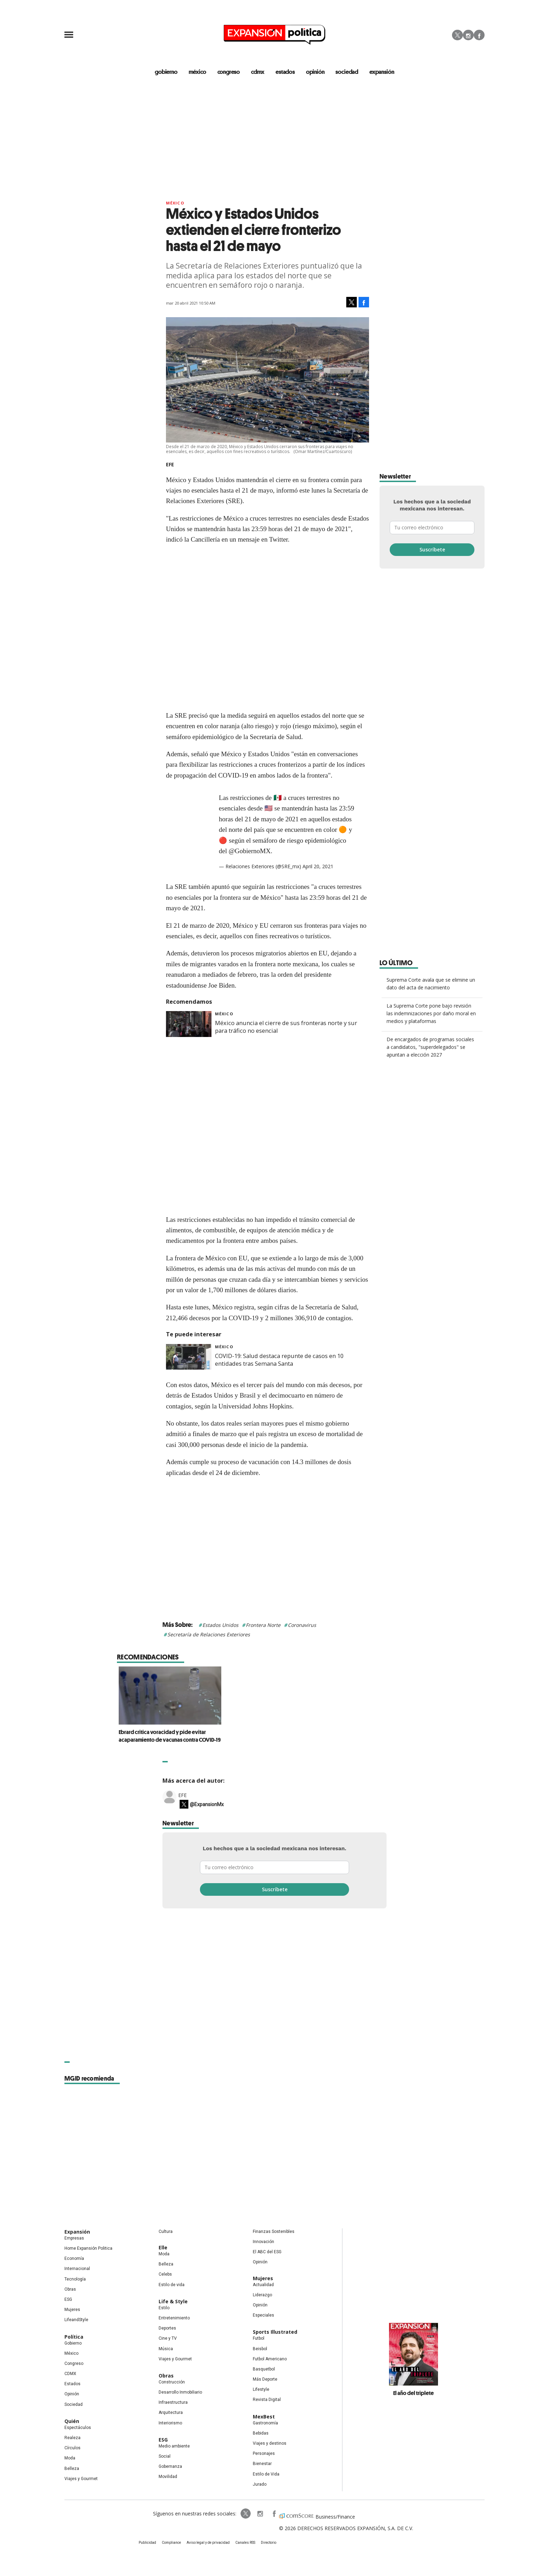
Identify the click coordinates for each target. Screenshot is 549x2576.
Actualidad (263, 2284)
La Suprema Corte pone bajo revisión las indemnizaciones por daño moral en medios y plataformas (431, 1013)
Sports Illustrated (275, 2331)
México (175, 203)
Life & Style (173, 2301)
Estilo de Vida (266, 2474)
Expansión (77, 2231)
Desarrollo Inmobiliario (180, 2392)
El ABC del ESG (267, 2251)
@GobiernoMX (250, 851)
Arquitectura (171, 2412)
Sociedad (347, 72)
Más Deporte (265, 2379)
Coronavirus (302, 1625)
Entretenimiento (174, 2318)
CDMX (257, 72)
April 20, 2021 (318, 866)
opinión (315, 72)
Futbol (258, 2338)
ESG (68, 2299)
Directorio (268, 2542)
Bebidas (261, 2433)
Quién (71, 2421)
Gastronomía (265, 2423)
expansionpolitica (260, 2513)
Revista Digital (267, 2399)
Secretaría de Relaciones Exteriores (208, 1634)
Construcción (172, 2382)
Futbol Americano (270, 2358)
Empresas (74, 2238)
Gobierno (73, 2343)
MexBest (264, 2416)
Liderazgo (262, 2294)
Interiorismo (170, 2423)
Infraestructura (173, 2402)
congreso (228, 72)
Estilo (164, 2307)
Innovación (263, 2241)
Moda (69, 2458)
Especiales (263, 2315)
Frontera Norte (263, 1625)
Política (73, 2336)
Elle (163, 2247)
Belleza (71, 2468)
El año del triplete (413, 2393)
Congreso (73, 2363)
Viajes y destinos (269, 2443)
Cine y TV (168, 2338)
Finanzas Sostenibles (273, 2231)
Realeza (72, 2437)
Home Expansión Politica (88, 2248)
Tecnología (75, 2279)
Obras (70, 2289)
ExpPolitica (246, 2513)
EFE (182, 1795)
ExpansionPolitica (274, 2513)
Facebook (479, 35)
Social (165, 2456)
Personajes (264, 2453)
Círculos (72, 2447)
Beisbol (260, 2348)
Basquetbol (264, 2369)
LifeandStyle (76, 2319)
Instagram (468, 35)
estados (285, 72)
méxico (197, 72)
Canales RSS (245, 2542)
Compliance (171, 2542)
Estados (72, 2383)
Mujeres (72, 2309)
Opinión (71, 2394)
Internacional (77, 2269)
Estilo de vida (172, 2284)
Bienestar (262, 2464)
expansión (382, 72)
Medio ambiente (174, 2446)
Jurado (259, 2484)
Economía (74, 2258)
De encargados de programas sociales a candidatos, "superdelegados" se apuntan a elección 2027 (430, 1047)
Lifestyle (261, 2389)
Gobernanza (170, 2466)
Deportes (167, 2328)
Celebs (165, 2274)
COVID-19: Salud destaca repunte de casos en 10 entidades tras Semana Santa (279, 1359)
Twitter (457, 35)
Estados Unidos (220, 1625)
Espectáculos (77, 2427)
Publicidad (147, 2542)
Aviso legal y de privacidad (208, 2542)
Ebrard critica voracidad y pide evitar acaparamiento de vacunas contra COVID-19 (274, 1735)
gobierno (166, 72)
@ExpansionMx (207, 1804)
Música (166, 2348)
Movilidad (168, 2476)
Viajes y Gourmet (81, 2478)
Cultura (166, 2231)
